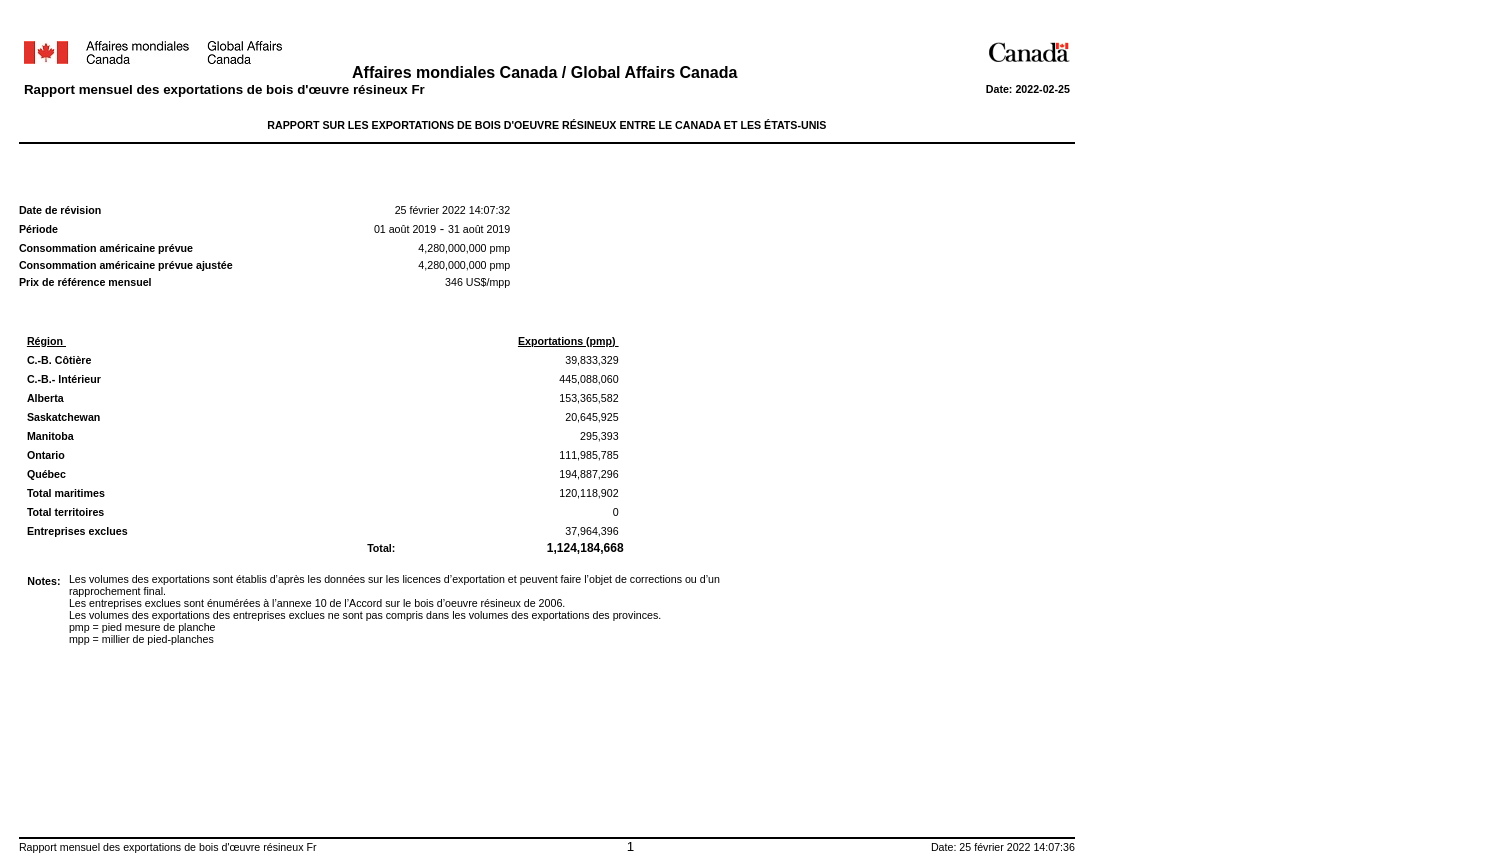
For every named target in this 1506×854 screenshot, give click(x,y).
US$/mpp (486, 282)
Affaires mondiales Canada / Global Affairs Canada (547, 72)
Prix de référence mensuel (85, 282)
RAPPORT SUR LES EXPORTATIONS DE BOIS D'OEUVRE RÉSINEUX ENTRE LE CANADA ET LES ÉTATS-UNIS (546, 125)
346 (454, 282)
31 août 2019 (479, 229)
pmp (499, 248)
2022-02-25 (1042, 89)
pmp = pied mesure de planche (142, 627)
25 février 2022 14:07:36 (1017, 847)
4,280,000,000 (452, 248)
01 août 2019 (405, 229)
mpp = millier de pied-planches (141, 639)
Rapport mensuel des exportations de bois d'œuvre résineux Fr (224, 89)
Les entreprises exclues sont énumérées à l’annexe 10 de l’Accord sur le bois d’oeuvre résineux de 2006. (317, 603)
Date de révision (60, 210)
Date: (1001, 89)
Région (46, 341)
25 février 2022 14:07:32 (453, 210)
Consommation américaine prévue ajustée (127, 265)
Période (38, 229)
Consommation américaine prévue (106, 248)
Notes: (43, 581)
